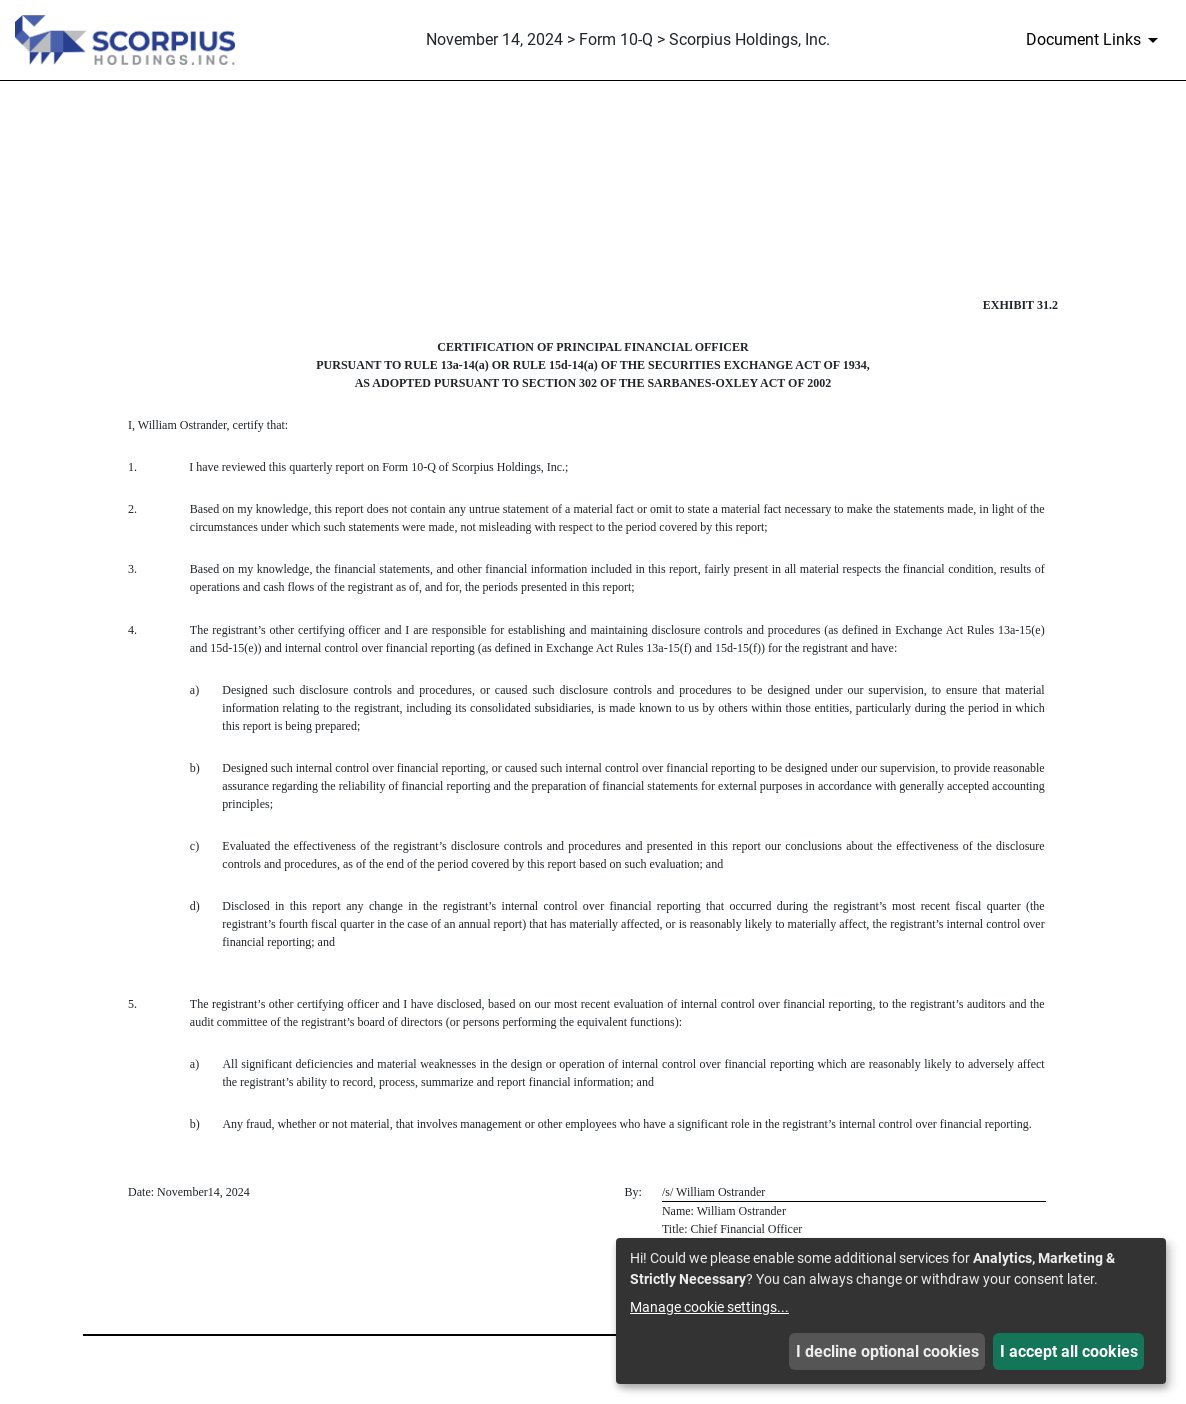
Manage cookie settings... (709, 1307)
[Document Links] (1095, 40)
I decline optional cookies (887, 1351)
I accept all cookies (1069, 1351)
